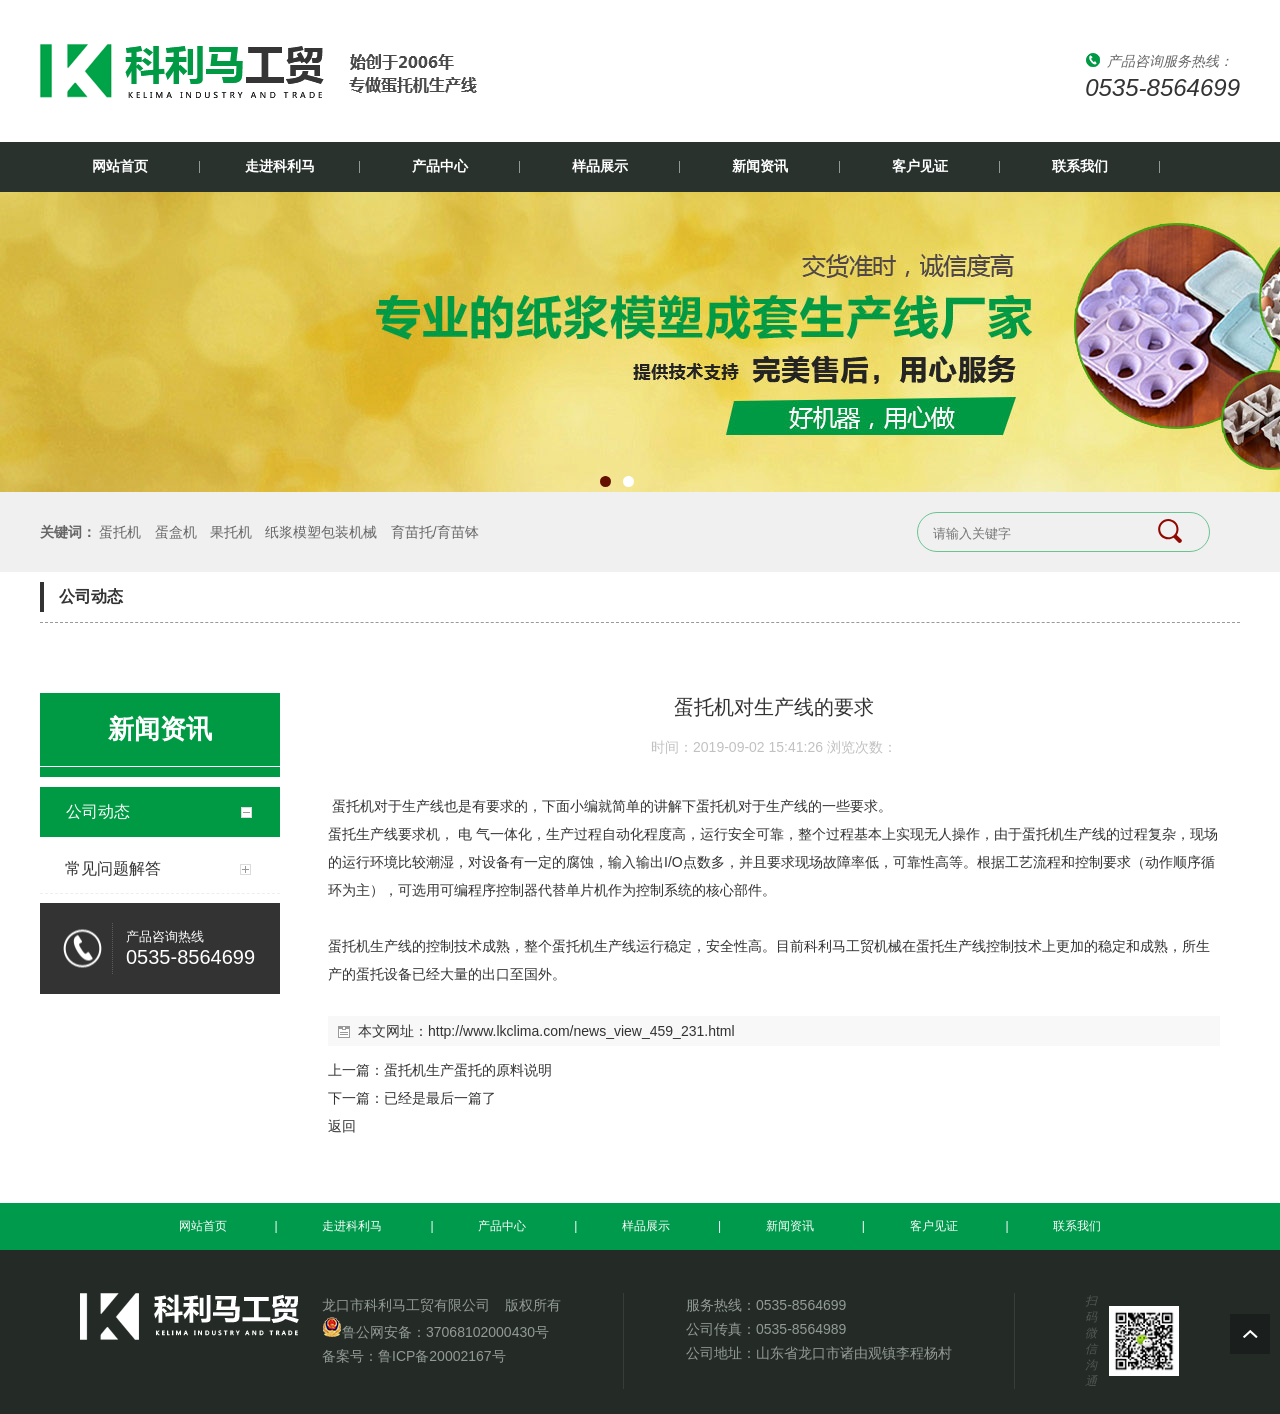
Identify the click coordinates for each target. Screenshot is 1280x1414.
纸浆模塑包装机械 (321, 532)
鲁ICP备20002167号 (442, 1356)
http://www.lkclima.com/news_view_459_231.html (581, 1031)
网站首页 (120, 166)
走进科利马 (280, 166)
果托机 (231, 532)
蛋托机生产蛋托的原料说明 (468, 1070)
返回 (342, 1126)
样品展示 (600, 166)
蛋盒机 (176, 532)
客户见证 (920, 166)
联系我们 (1080, 166)
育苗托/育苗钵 (435, 532)
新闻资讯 (760, 166)
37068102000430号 (487, 1332)
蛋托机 (120, 532)
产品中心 (440, 166)
